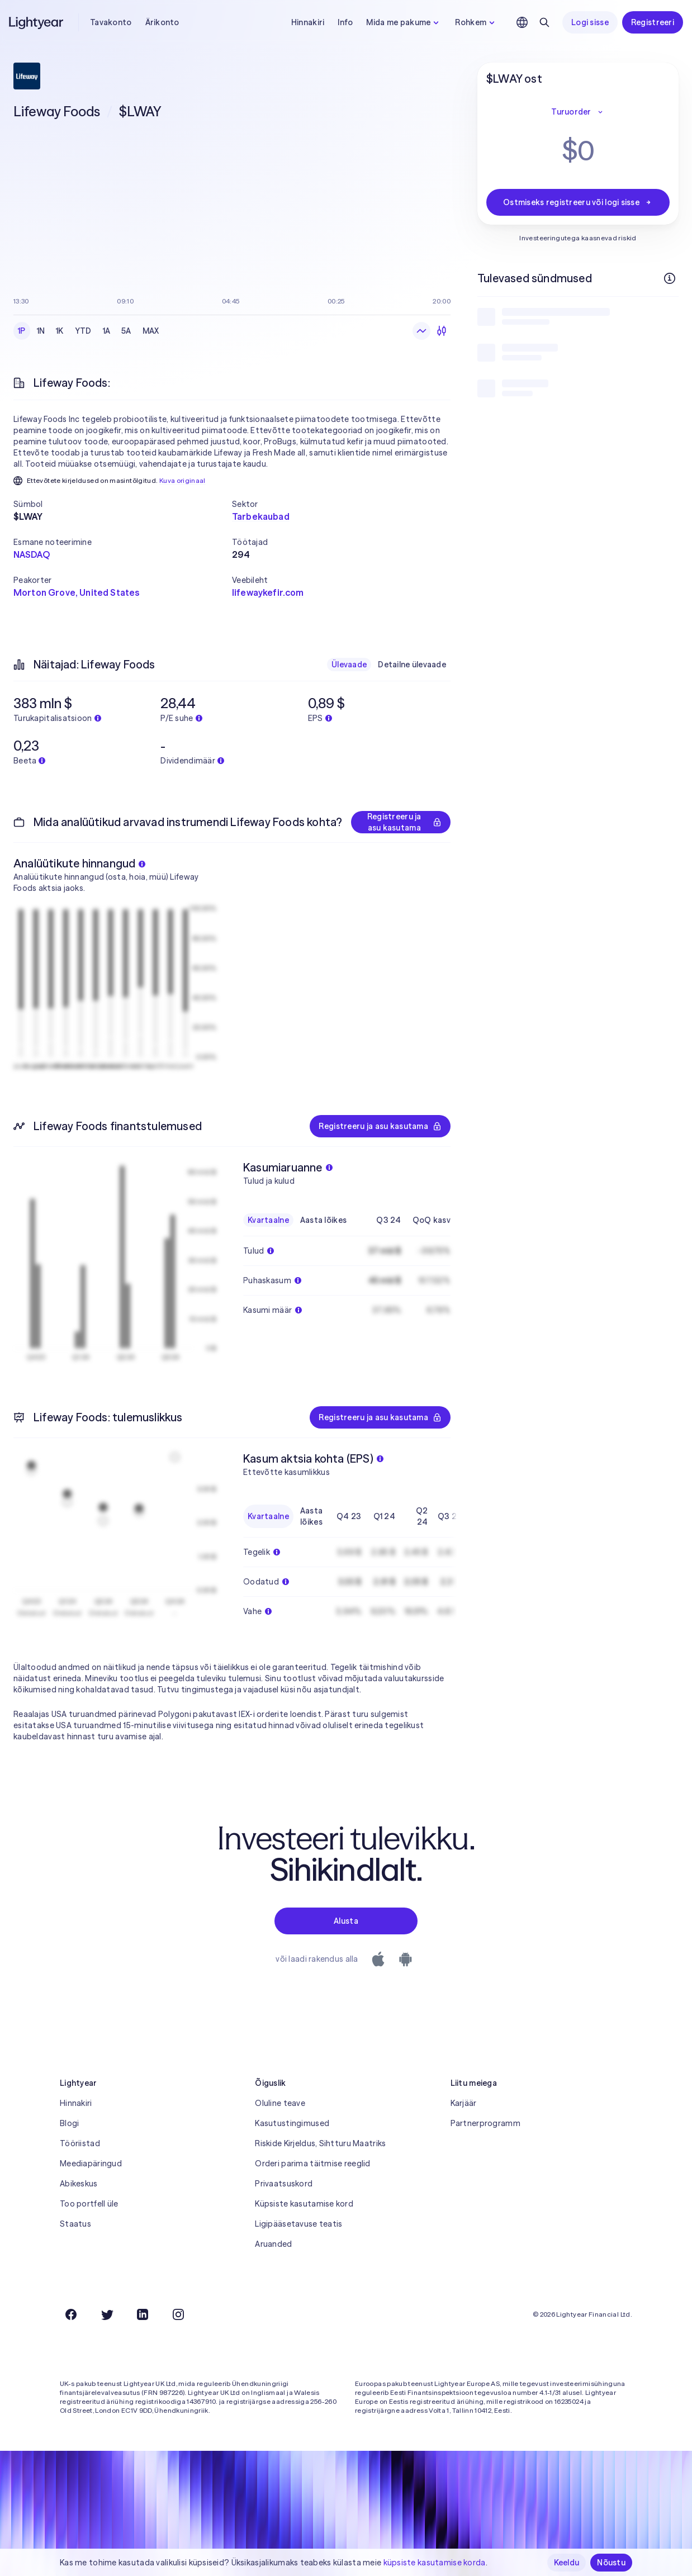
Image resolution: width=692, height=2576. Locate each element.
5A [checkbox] (126, 331)
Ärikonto (162, 22)
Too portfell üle (89, 2204)
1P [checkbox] (22, 331)
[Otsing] (544, 22)
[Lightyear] (37, 22)
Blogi (69, 2123)
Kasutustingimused (292, 2123)
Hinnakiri (308, 22)
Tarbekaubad (261, 516)
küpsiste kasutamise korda (434, 2563)
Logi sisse (590, 22)
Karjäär (464, 2103)
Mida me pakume (404, 22)
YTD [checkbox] (83, 331)
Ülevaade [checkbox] (349, 665)
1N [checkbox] (41, 331)
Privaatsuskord (283, 2184)
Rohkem (476, 22)
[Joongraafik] (421, 331)
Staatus (75, 2224)
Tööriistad (80, 2143)
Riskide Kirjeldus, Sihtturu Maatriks (320, 2143)
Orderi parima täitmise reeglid (312, 2163)
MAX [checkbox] (151, 331)
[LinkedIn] (142, 2314)
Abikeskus (79, 2184)
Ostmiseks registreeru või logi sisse (578, 202)
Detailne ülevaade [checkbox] (412, 665)
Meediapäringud (91, 2163)
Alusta (346, 1921)
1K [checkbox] (60, 331)
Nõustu (611, 2563)
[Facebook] (71, 2314)
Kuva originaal (182, 480)
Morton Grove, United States (76, 592)
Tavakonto (111, 22)
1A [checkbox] (107, 331)
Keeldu (567, 2563)
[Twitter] (107, 2314)
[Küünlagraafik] (442, 331)
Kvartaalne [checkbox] (268, 1220)
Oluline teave (280, 2103)
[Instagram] (178, 2314)
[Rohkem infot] (670, 278)
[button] (122, 504)
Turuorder (578, 112)
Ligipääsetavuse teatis (298, 2224)
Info (345, 22)
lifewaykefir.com (268, 592)
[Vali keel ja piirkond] (522, 22)
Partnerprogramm (485, 2123)
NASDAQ (31, 554)
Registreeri (652, 22)
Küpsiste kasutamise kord (304, 2204)
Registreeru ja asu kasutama (404, 822)
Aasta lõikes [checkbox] (323, 1220)
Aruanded (273, 2244)
